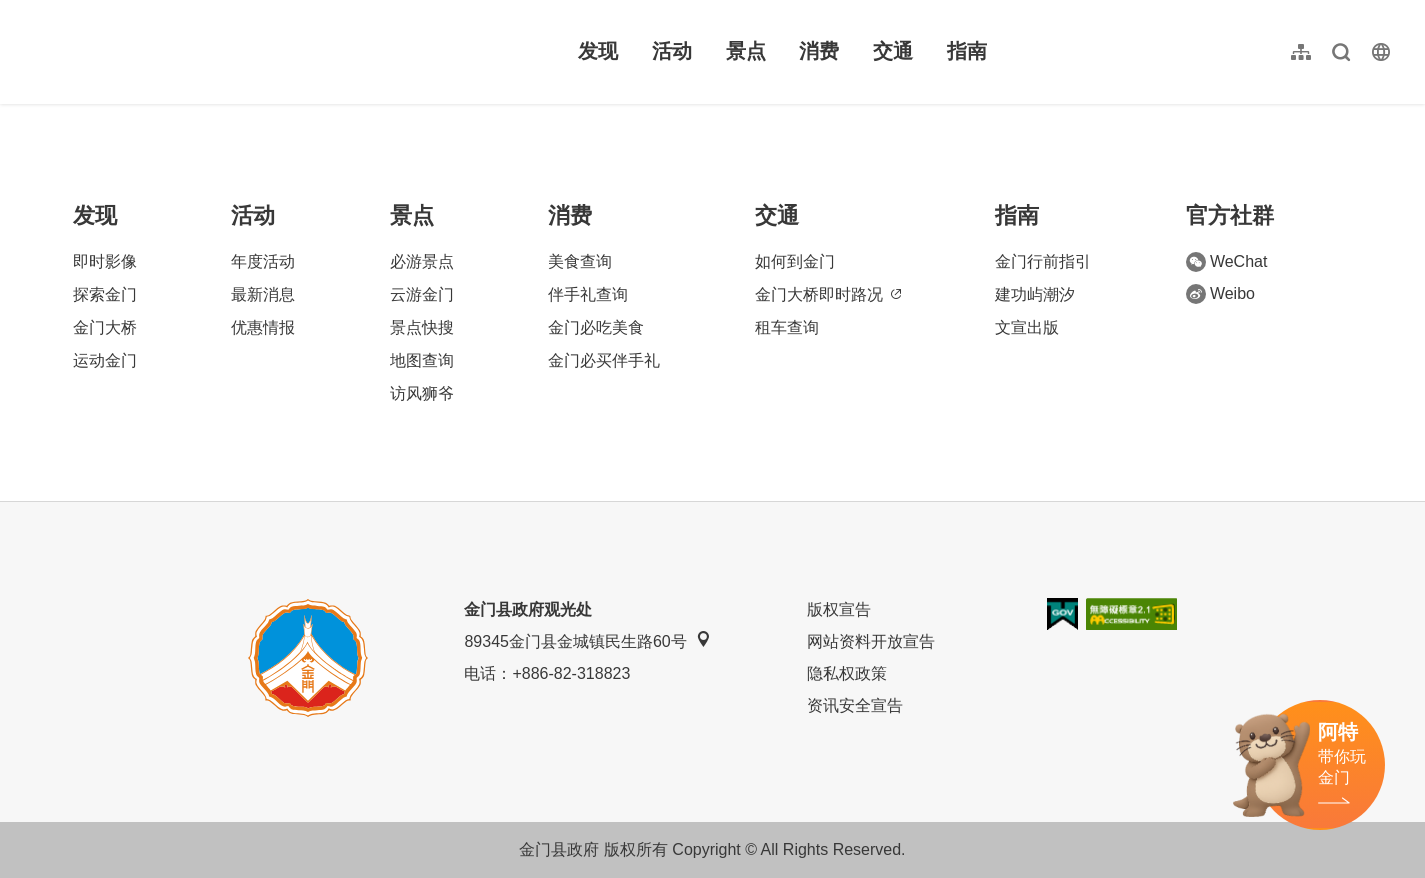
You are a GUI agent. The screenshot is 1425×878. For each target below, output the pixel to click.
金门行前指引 (1043, 261)
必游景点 (422, 261)
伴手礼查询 (588, 294)
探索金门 (105, 294)
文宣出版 (1027, 327)
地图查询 (422, 360)
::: (30, 11)
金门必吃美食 (596, 327)
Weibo (1220, 294)
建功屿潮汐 (1035, 294)
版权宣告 (839, 609)
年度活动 (263, 261)
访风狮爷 (422, 393)
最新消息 (263, 294)
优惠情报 (263, 327)
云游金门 (422, 294)
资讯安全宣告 (855, 705)
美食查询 (580, 261)
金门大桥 (105, 327)
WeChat (1227, 262)
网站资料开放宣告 (871, 641)
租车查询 (787, 327)
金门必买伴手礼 (604, 360)
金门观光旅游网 (154, 52)
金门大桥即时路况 (828, 294)
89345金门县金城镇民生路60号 (587, 640)
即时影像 (105, 261)
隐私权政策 (847, 673)
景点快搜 (422, 327)
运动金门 (105, 360)
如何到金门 (795, 261)
